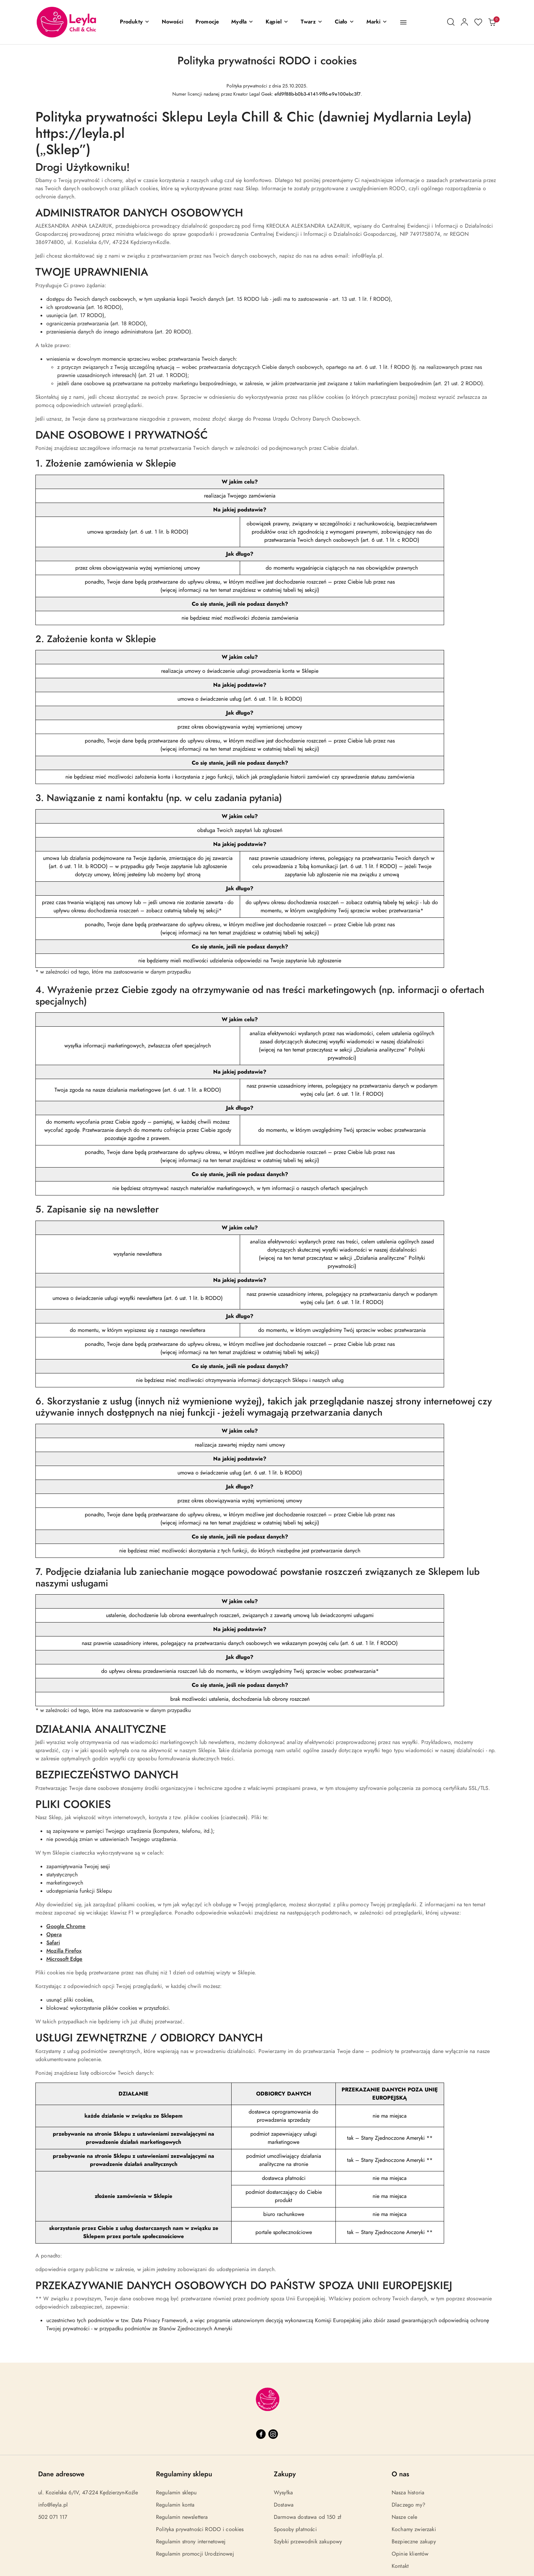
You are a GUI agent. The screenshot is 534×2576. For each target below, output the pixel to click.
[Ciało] (344, 22)
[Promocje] (207, 22)
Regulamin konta (175, 2505)
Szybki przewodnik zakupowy (308, 2541)
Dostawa (284, 2505)
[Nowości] (172, 22)
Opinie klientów (410, 2554)
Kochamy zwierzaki (414, 2529)
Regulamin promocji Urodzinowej (195, 2554)
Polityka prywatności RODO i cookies (200, 2529)
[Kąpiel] (277, 22)
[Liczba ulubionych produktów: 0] (478, 22)
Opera (54, 1934)
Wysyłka (283, 2492)
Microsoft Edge (64, 1959)
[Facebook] (261, 2434)
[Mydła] (242, 22)
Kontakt (400, 2566)
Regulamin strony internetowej (191, 2541)
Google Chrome (65, 1926)
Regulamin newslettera (182, 2517)
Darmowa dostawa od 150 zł (307, 2517)
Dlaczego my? (408, 2505)
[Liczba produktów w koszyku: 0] (492, 22)
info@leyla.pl (53, 2505)
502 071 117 (52, 2517)
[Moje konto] (464, 22)
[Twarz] (311, 22)
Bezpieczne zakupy (414, 2541)
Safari (53, 1942)
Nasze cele (405, 2517)
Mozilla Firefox (63, 1951)
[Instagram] (273, 2434)
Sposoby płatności (295, 2529)
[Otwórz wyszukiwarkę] (451, 22)
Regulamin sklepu (176, 2492)
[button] (134, 22)
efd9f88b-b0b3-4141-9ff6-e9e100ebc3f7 (317, 94)
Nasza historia (408, 2492)
